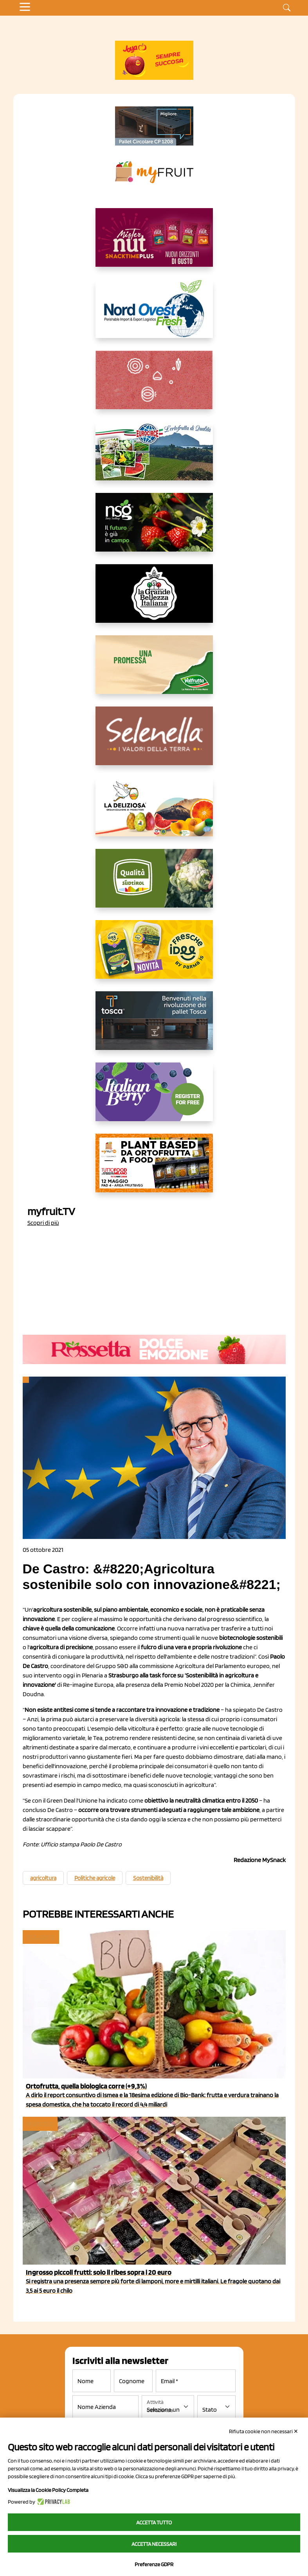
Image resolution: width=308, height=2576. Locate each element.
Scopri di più (43, 1222)
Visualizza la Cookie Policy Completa (48, 2490)
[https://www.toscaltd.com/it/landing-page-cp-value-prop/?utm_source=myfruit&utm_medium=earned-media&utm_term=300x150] (154, 1026)
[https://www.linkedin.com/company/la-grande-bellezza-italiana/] (154, 599)
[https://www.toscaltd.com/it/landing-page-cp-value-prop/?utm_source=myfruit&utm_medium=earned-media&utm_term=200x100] (154, 126)
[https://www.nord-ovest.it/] (154, 315)
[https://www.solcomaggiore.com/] (154, 386)
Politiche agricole (94, 1878)
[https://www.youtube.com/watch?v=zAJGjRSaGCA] (154, 1169)
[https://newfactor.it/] (154, 243)
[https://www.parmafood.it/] (154, 955)
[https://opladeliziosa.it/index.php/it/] (154, 813)
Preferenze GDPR (154, 2564)
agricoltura (43, 1878)
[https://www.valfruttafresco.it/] (154, 670)
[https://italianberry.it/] (154, 1098)
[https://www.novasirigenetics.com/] (154, 528)
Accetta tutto (154, 2522)
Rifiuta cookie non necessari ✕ (263, 2431)
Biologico (40, 1937)
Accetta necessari (154, 2544)
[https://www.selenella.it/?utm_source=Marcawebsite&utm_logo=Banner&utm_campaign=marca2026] (154, 742)
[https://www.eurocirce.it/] (154, 457)
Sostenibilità (148, 1878)
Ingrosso (40, 2123)
